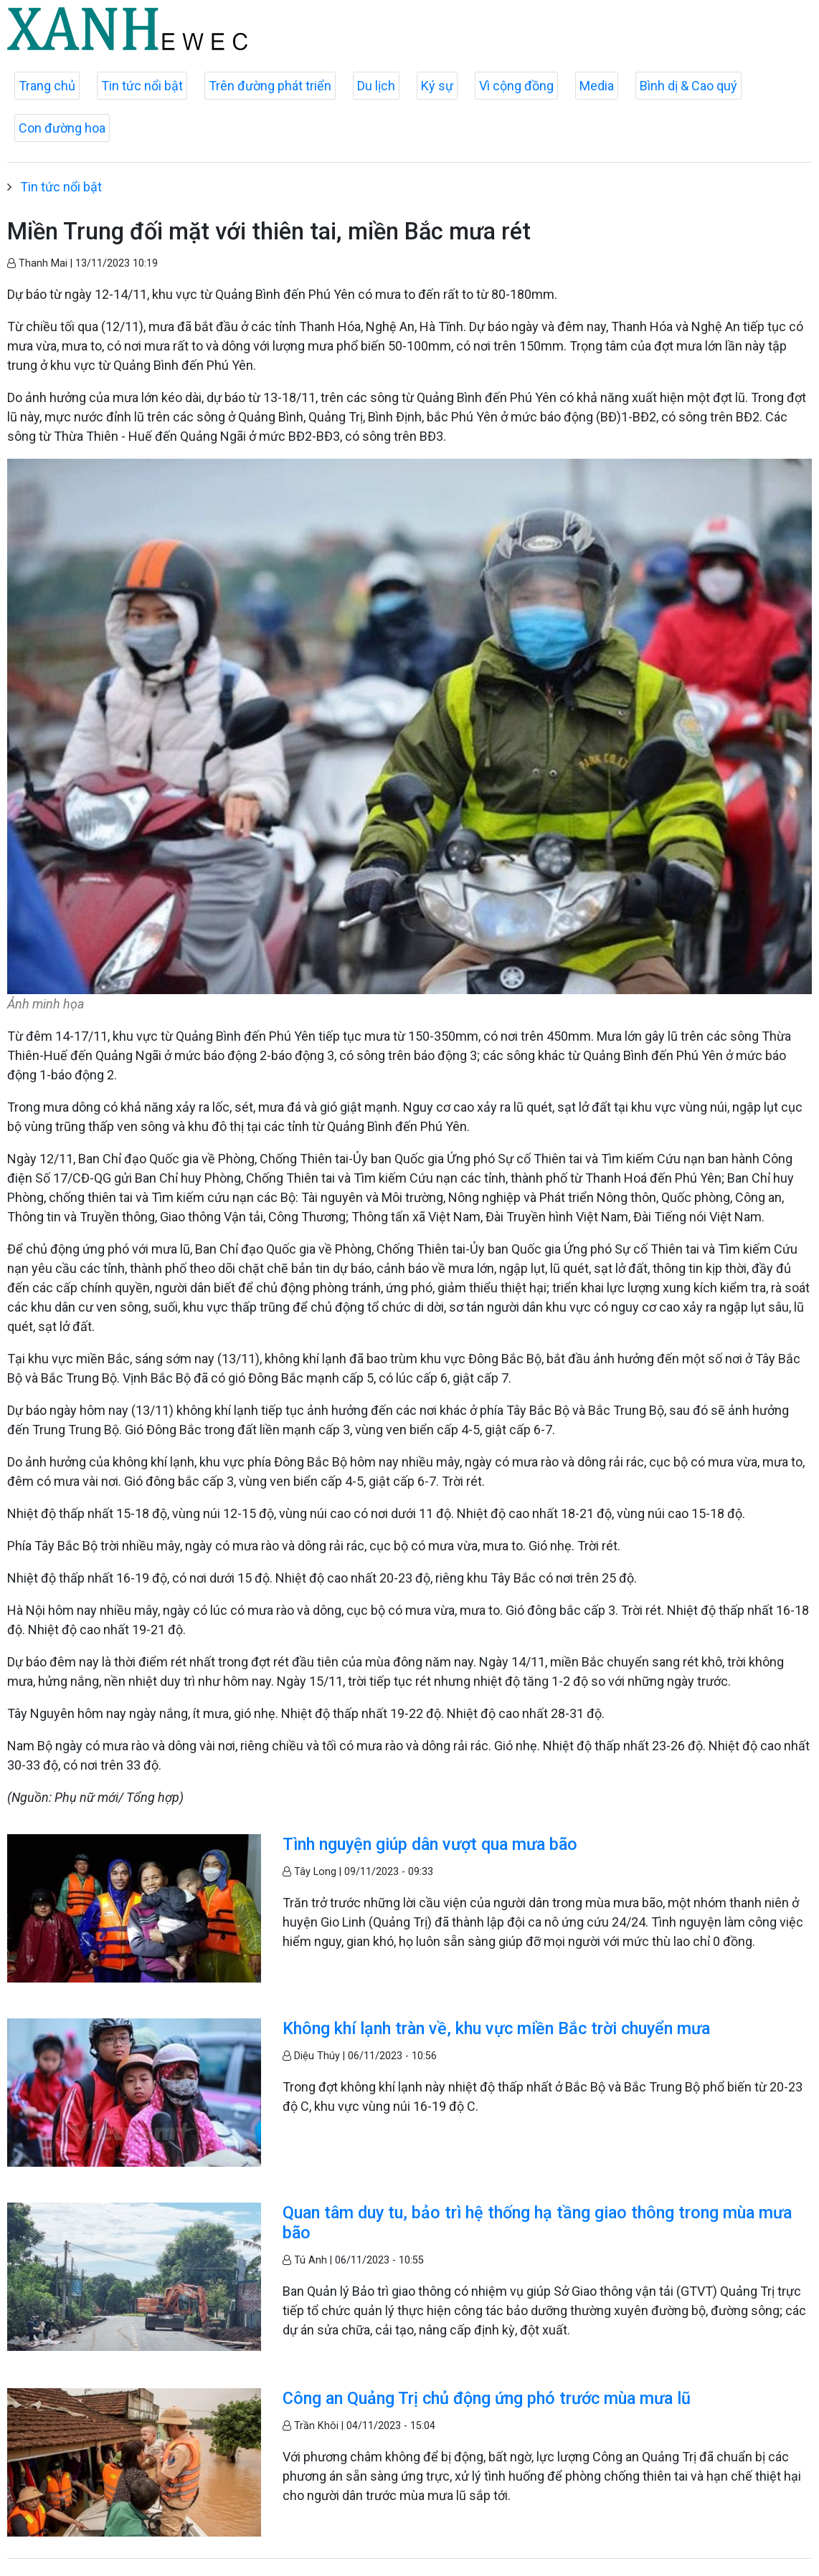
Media (596, 85)
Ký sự (437, 85)
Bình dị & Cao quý (688, 85)
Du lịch (376, 85)
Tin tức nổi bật (142, 85)
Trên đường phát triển (270, 85)
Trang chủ (47, 85)
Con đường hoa (62, 127)
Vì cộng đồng (516, 85)
